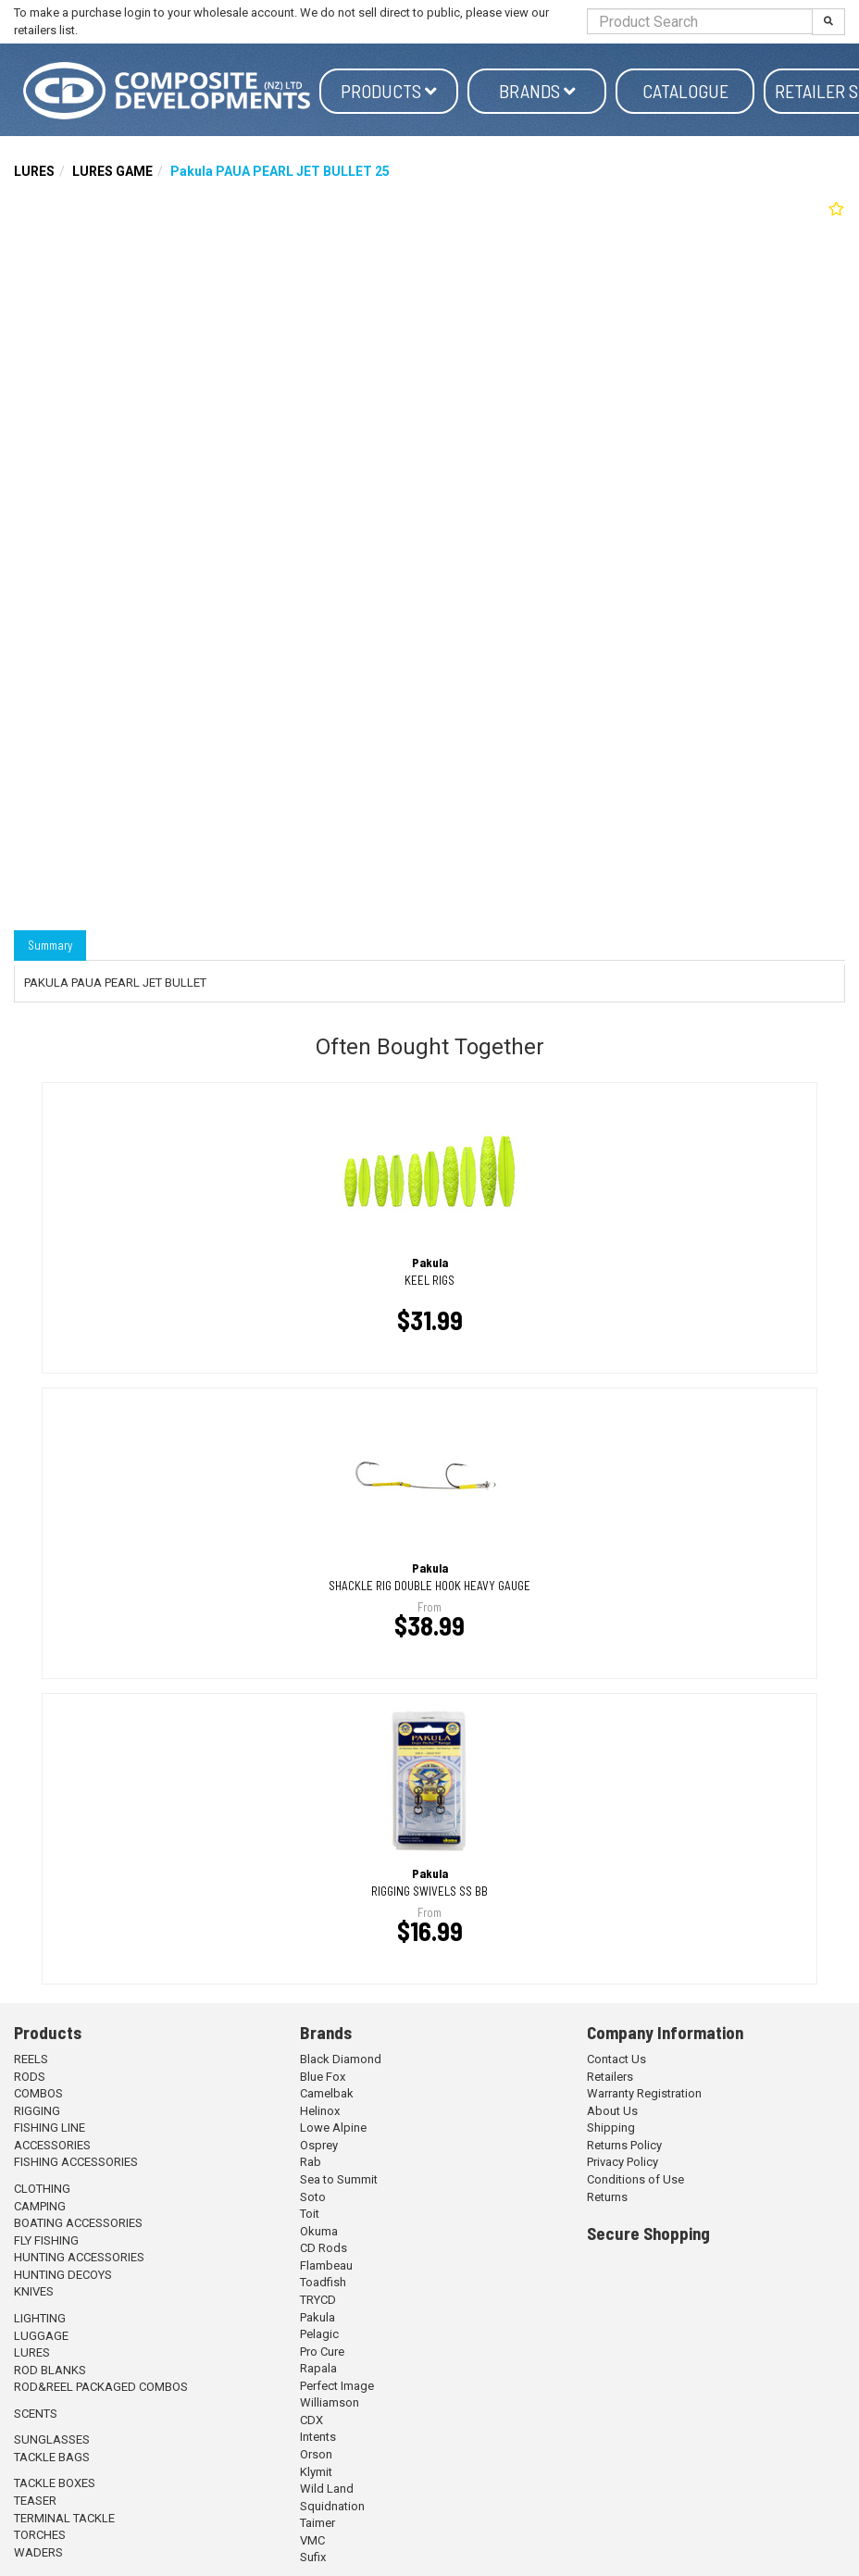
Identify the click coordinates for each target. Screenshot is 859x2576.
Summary (50, 945)
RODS (29, 2077)
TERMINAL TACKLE (64, 2518)
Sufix (313, 2557)
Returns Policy (624, 2145)
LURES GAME (112, 171)
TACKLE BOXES (54, 2483)
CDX (311, 2420)
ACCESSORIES (52, 2145)
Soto (313, 2197)
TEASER (35, 2501)
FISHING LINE (49, 2127)
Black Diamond (340, 2059)
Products (389, 91)
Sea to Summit (339, 2179)
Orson (316, 2454)
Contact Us (616, 2059)
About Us (612, 2111)
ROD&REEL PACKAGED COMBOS (101, 2387)
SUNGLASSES (52, 2439)
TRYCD (318, 2300)
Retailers (610, 2077)
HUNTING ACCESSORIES (79, 2257)
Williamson (329, 2402)
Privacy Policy (622, 2162)
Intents (318, 2437)
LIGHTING (40, 2318)
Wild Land (327, 2488)
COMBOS (38, 2093)
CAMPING (40, 2206)
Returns (607, 2197)
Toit (309, 2214)
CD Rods (323, 2248)
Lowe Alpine (333, 2127)
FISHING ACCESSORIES (76, 2162)
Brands (537, 91)
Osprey (319, 2145)
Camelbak (327, 2093)
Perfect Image (337, 2386)
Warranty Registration (644, 2093)
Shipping (611, 2127)
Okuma (319, 2231)
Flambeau (326, 2265)
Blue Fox (322, 2077)
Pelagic (319, 2334)
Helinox (320, 2111)
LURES (34, 171)
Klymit (316, 2472)
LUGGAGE (41, 2336)
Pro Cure (322, 2351)
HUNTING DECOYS (63, 2275)
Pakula (317, 2317)
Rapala (318, 2368)
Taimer (317, 2523)
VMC (312, 2540)
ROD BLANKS (50, 2370)
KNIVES (34, 2291)
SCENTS (35, 2413)
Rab (310, 2162)
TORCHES (40, 2535)
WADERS (38, 2552)
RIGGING (37, 2111)
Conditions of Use (635, 2179)
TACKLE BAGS (52, 2457)
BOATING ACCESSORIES (78, 2223)
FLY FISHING (46, 2240)
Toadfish (323, 2282)
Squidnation (332, 2506)
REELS (31, 2059)
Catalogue (685, 91)
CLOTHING (42, 2189)
